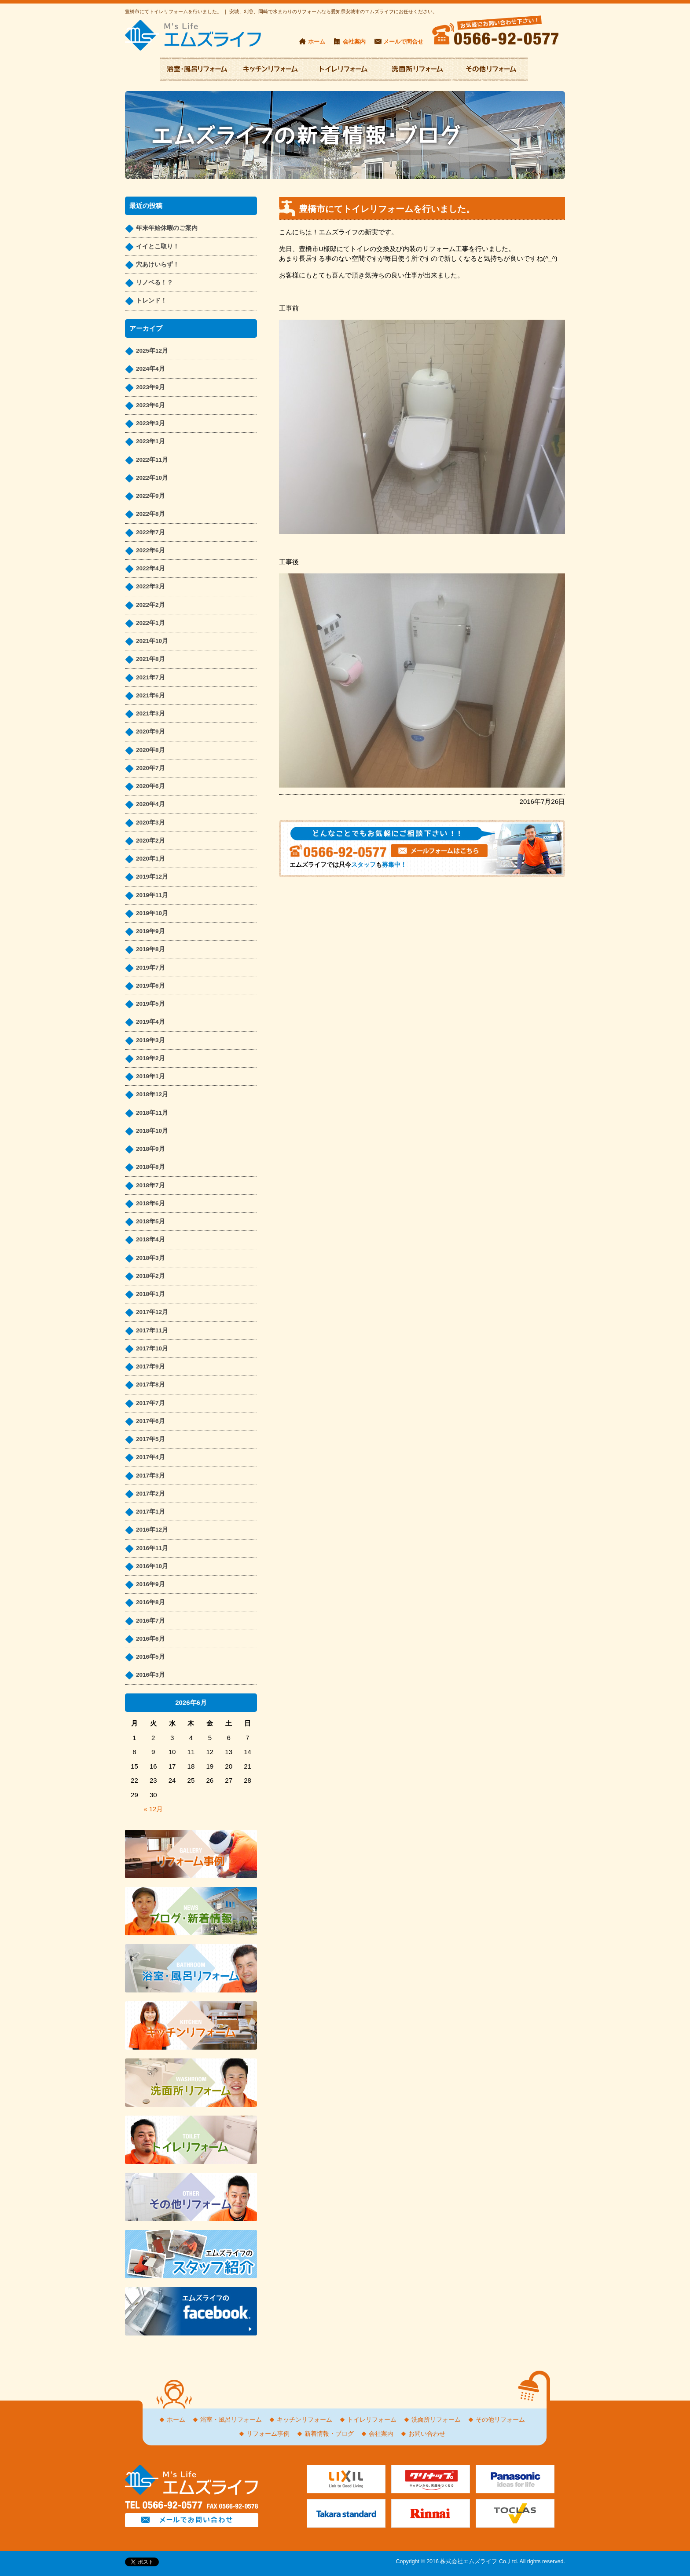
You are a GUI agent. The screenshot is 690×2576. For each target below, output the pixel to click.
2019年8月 (150, 949)
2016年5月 (150, 1656)
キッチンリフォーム (304, 2419)
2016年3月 (150, 1674)
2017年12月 (152, 1312)
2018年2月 (150, 1276)
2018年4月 (150, 1239)
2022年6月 (150, 550)
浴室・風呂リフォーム (231, 2419)
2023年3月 (150, 423)
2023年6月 (150, 405)
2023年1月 (150, 441)
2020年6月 (150, 786)
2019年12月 (152, 876)
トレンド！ (151, 300)
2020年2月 (150, 840)
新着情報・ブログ (329, 2433)
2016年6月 (150, 1638)
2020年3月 (150, 822)
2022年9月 (150, 496)
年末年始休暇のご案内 (167, 228)
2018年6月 (150, 1203)
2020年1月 (150, 858)
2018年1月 (150, 1294)
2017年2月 (150, 1493)
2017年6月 (150, 1421)
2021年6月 (150, 695)
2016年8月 (150, 1602)
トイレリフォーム (371, 2419)
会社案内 (354, 41)
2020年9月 (150, 731)
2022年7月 (150, 532)
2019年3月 (150, 1040)
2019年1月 (150, 1076)
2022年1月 (150, 623)
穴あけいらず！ (157, 264)
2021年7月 (150, 677)
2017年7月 (150, 1403)
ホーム (316, 41)
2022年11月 (152, 459)
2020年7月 (150, 768)
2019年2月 (150, 1058)
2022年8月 (150, 514)
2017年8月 (150, 1384)
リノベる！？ (154, 282)
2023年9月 (150, 387)
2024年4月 (150, 368)
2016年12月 (152, 1529)
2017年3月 (150, 1475)
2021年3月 (150, 713)
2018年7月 (150, 1185)
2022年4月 (150, 568)
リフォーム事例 (268, 2433)
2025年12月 (152, 350)
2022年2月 (150, 605)
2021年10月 (152, 641)
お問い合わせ (426, 2433)
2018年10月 (152, 1130)
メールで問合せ (403, 41)
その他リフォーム (500, 2419)
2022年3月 (150, 586)
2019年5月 (150, 1003)
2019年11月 (152, 895)
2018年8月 (150, 1167)
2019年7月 (150, 967)
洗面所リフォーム (436, 2419)
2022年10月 (152, 477)
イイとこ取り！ (157, 246)
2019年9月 (150, 931)
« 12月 (153, 1809)
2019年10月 (152, 913)
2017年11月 (152, 1330)
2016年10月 (152, 1566)
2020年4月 (150, 804)
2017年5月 (150, 1439)
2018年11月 (152, 1112)
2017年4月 (150, 1457)
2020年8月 (150, 750)
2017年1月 (150, 1511)
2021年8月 (150, 659)
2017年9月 (150, 1366)
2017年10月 (152, 1348)
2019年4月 (150, 1021)
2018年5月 (150, 1221)
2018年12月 (152, 1094)
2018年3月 (150, 1258)
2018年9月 (150, 1149)
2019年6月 (150, 985)
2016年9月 (150, 1584)
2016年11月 (152, 1548)
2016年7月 (150, 1620)
